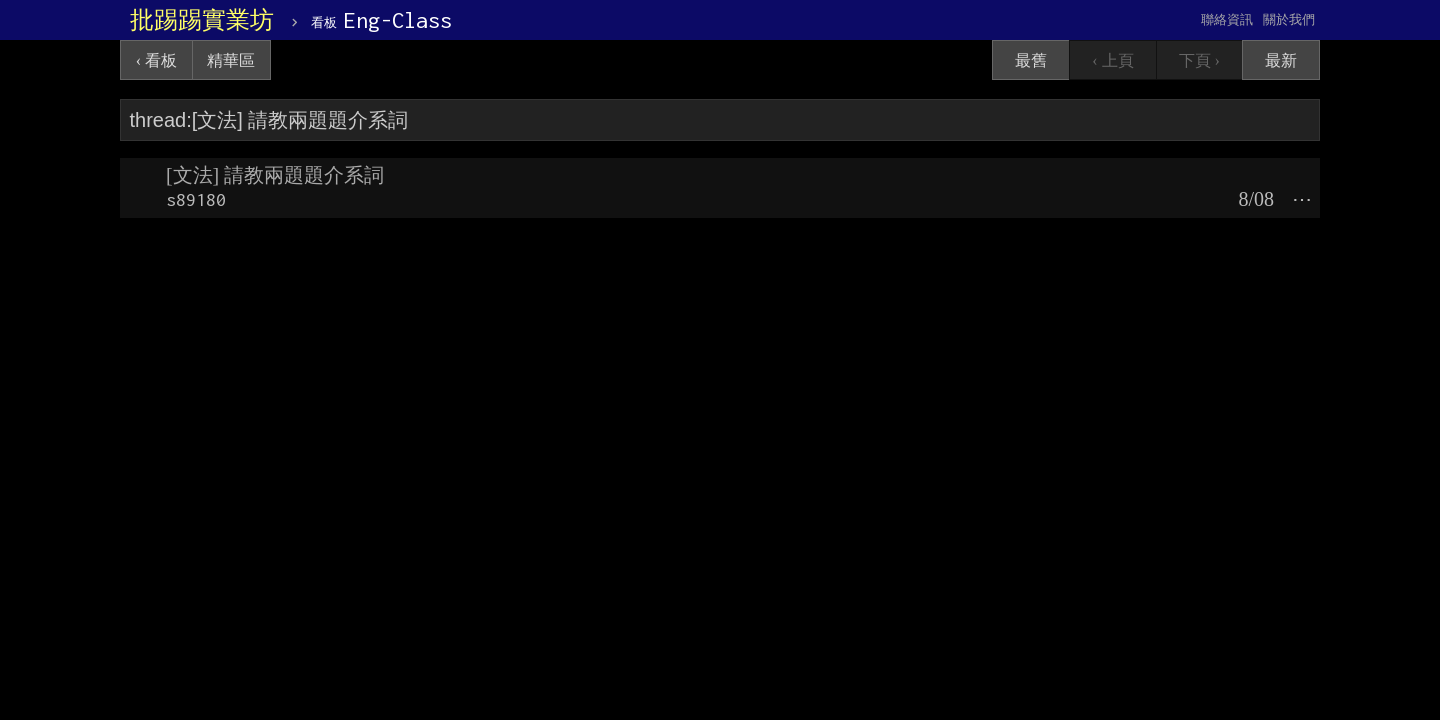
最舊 (1031, 60)
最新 (1281, 60)
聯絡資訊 (1227, 19)
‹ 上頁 (1112, 60)
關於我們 (1289, 19)
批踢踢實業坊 (202, 20)
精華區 (231, 60)
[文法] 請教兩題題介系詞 (275, 175)
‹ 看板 (156, 60)
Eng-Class (381, 20)
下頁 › (1199, 60)
